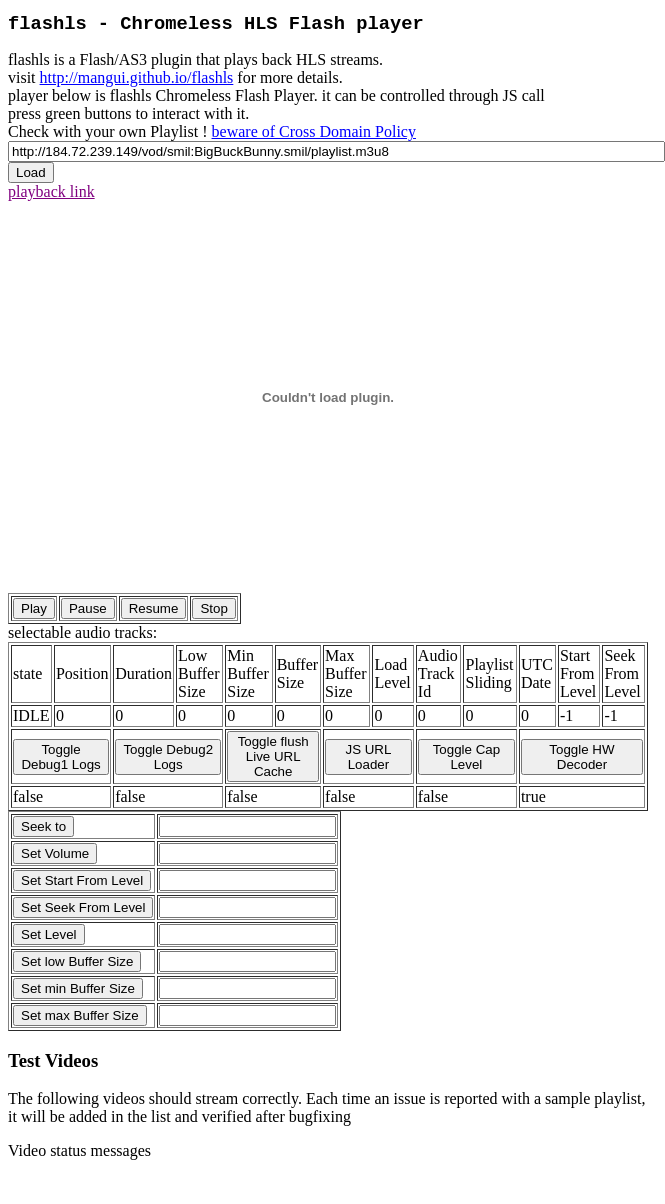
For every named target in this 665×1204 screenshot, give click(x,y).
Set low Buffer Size (77, 961)
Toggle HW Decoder (581, 757)
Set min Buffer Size (78, 988)
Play (34, 608)
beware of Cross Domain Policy (314, 131)
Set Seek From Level (83, 907)
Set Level (49, 934)
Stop (213, 608)
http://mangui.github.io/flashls (137, 77)
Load (31, 172)
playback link (51, 191)
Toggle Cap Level (466, 757)
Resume (154, 608)
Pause (88, 608)
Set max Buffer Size (80, 1015)
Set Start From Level (82, 880)
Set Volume (55, 853)
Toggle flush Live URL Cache (273, 756)
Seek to (43, 826)
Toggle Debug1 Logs (60, 757)
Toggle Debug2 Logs (168, 757)
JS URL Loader (368, 757)
